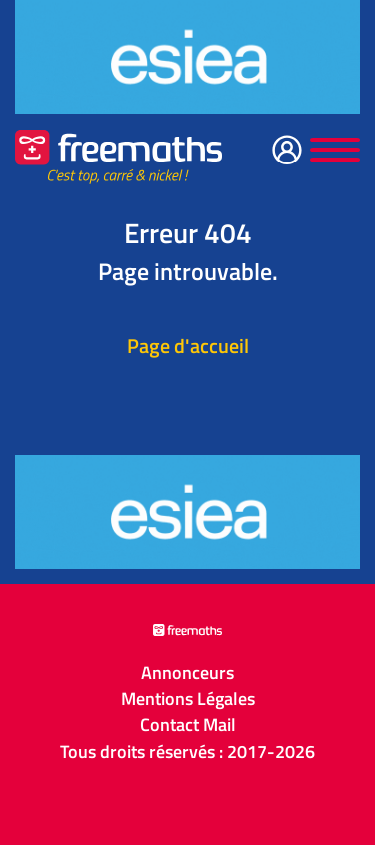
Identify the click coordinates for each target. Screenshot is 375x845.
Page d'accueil (188, 345)
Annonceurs (187, 673)
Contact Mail (188, 725)
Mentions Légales (188, 699)
